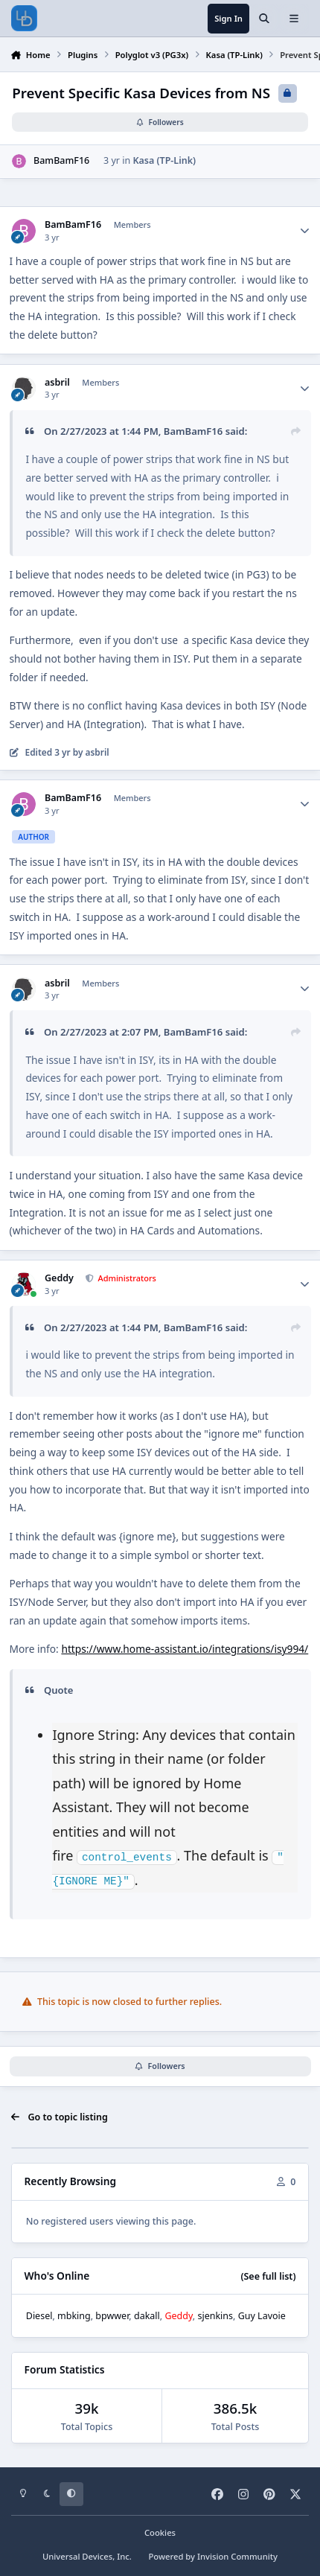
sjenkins (215, 2315)
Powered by (213, 2555)
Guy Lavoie (262, 2315)
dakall (147, 2315)
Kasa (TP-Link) (164, 161)
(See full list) (267, 2275)
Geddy (59, 1278)
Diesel (39, 2315)
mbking (74, 2315)
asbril (57, 383)
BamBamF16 (61, 161)
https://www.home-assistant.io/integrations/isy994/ (184, 1649)
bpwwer (112, 2315)
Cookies (160, 2531)
